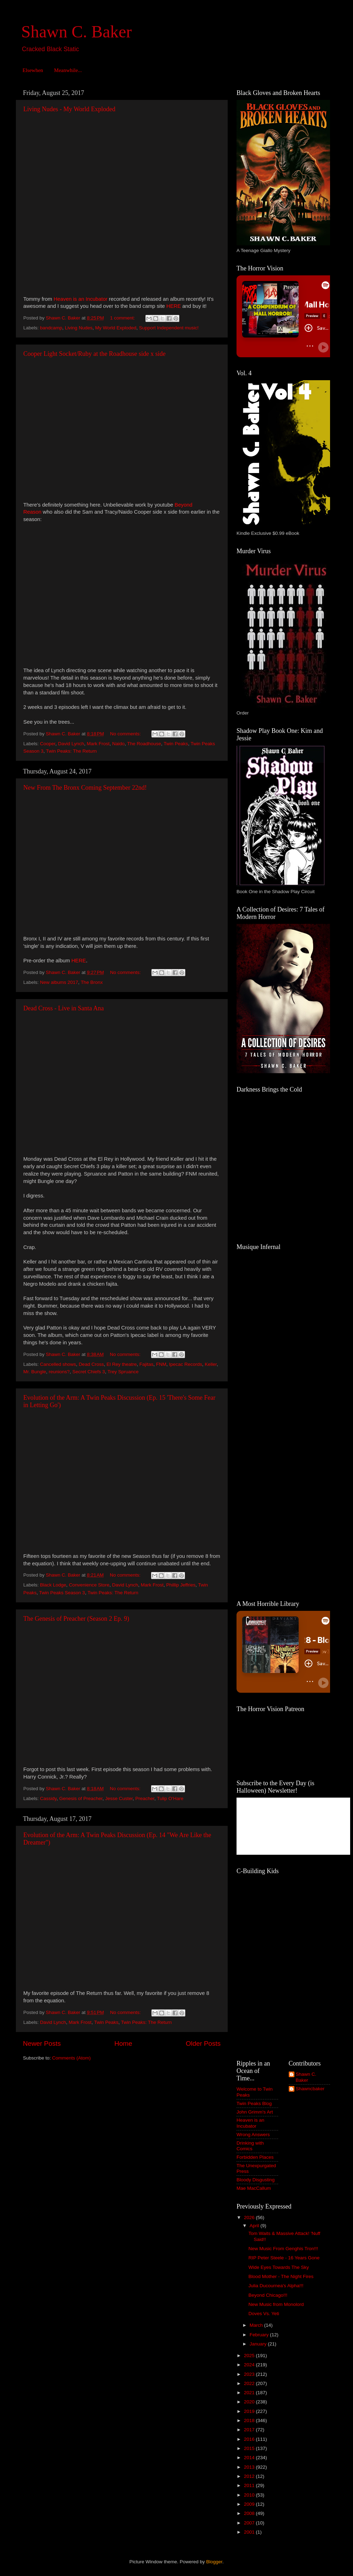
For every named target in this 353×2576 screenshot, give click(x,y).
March (257, 2325)
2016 (250, 2439)
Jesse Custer (119, 1798)
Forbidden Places (255, 2157)
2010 (250, 2495)
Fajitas (146, 1364)
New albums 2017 (59, 982)
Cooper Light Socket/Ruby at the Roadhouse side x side (94, 353)
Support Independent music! (169, 327)
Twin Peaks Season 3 (62, 1592)
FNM (161, 1364)
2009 (250, 2504)
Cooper (47, 743)
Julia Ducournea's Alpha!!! (276, 2285)
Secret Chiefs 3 (88, 1371)
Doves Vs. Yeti (264, 2313)
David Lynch (71, 743)
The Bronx (92, 982)
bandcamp (51, 327)
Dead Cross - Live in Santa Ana (63, 1008)
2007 (250, 2523)
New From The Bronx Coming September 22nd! (85, 787)
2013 (250, 2467)
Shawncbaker (310, 2088)
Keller (211, 1364)
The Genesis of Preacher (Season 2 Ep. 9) (76, 1618)
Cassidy (48, 1798)
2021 (250, 2392)
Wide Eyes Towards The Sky (279, 2267)
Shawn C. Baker (76, 31)
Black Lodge (53, 1585)
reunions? (59, 1371)
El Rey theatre (122, 1364)
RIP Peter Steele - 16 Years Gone (284, 2257)
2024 (250, 2364)
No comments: (126, 733)
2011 (250, 2485)
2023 (250, 2374)
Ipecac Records (185, 1364)
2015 (250, 2448)
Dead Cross (91, 1364)
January (259, 2344)
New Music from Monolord (276, 2304)
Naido (118, 743)
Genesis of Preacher (80, 1798)
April (255, 2225)
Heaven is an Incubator (250, 2122)
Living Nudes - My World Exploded (69, 109)
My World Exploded (115, 327)
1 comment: (123, 318)
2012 (250, 2476)
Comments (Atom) (71, 2058)
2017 (250, 2429)
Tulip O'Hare (170, 1798)
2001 (250, 2532)
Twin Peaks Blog (254, 2103)
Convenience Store (89, 1585)
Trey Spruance (122, 1371)
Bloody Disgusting (256, 2179)
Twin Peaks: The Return (71, 751)
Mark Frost (98, 743)
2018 (250, 2420)
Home (123, 2043)
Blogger (214, 2561)
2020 (250, 2401)
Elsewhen (33, 70)
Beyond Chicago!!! (268, 2295)
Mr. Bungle (34, 1371)
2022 (250, 2383)
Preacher (144, 1798)
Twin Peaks (176, 743)
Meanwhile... (68, 70)
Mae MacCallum (254, 2188)
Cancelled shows (58, 1364)
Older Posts (203, 2043)
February (260, 2334)
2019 (250, 2411)
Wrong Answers (253, 2134)
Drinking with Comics (250, 2145)
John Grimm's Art (255, 2112)
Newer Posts (42, 2043)
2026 (250, 2217)
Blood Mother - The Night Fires (281, 2276)
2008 (250, 2513)
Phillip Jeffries (181, 1585)
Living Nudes (78, 327)
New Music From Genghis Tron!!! (283, 2248)
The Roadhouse (144, 743)
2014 (250, 2457)
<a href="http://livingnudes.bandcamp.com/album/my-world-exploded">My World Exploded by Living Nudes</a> (85, 203)
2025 (250, 2355)
